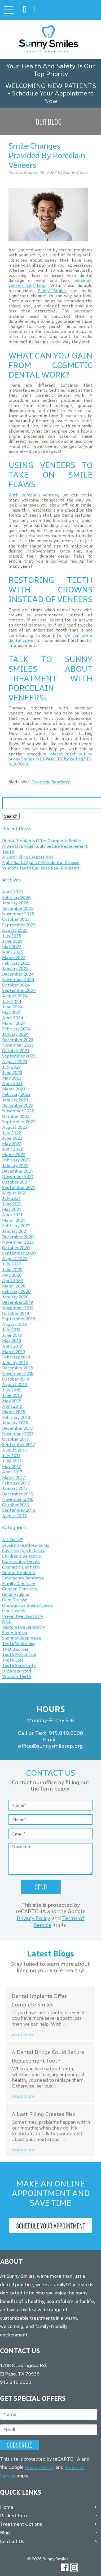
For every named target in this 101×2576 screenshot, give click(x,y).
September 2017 (18, 1444)
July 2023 (11, 1067)
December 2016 (17, 1493)
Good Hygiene (15, 1594)
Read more (23, 2035)
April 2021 (12, 1215)
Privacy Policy (33, 1918)
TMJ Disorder (15, 1649)
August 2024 (15, 995)
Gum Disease (14, 1600)
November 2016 (17, 1499)
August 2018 (14, 1384)
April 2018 (12, 1406)
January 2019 (15, 1362)
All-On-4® (12, 1539)
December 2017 (17, 1428)
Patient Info (13, 2516)
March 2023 (13, 1089)
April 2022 (12, 1149)
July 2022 (11, 1132)
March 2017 (13, 1477)
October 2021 (15, 1182)
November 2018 (18, 1373)
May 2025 (11, 946)
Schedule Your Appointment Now (53, 97)
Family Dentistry (18, 1583)
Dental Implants (18, 1572)
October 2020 (16, 1247)
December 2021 (17, 1171)
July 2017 (11, 1455)
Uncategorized (16, 1671)
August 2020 (15, 1258)
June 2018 (12, 1395)
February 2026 (16, 897)
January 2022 (15, 1165)
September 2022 (19, 1121)
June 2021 (12, 1203)
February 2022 (16, 1160)
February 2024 (16, 1028)
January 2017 (15, 1488)
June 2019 (12, 1335)
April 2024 (12, 1018)
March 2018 (13, 1411)
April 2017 (12, 1472)
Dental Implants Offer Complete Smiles (42, 840)
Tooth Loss (13, 1660)
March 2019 (13, 1351)
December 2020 (18, 1236)
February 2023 (16, 1094)
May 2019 (11, 1340)
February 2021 (16, 1225)
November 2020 (18, 1242)
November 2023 (18, 1045)
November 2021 (17, 1176)
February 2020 (16, 1291)
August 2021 (14, 1192)
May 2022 (11, 1143)
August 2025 (14, 930)
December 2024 (18, 974)
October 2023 (15, 1050)
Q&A (6, 1621)
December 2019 (17, 1302)
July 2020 (11, 1264)
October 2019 (15, 1313)
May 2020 (12, 1275)
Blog (5, 2533)
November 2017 (17, 1433)
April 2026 (12, 891)
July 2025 (11, 935)
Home (6, 2507)
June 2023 (12, 1072)
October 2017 (15, 1439)
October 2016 (15, 1504)
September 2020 (19, 1253)
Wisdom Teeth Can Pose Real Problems (41, 868)
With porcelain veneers (33, 494)
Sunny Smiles (52, 290)
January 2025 (15, 968)
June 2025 (12, 941)
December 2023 (17, 1039)
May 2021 (11, 1209)
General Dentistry (19, 1589)
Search (10, 816)
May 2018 (11, 1400)
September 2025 (19, 924)
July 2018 (11, 1389)
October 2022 (15, 1116)
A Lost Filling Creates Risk (28, 857)
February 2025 (16, 963)
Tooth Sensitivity (19, 1665)
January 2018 (15, 1422)
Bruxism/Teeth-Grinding (25, 1545)
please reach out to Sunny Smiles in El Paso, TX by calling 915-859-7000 (50, 759)
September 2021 (18, 1187)
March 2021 (13, 1220)
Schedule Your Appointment (50, 2225)
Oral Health (13, 1610)
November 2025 (18, 914)
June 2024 (12, 1007)
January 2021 (15, 1231)
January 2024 (15, 1034)
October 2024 (16, 985)
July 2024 (11, 1001)
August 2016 (14, 1515)
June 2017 (12, 1461)
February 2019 (16, 1357)
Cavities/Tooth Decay (23, 1550)
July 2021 (11, 1198)
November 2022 (18, 1111)
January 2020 (15, 1296)
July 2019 (11, 1329)
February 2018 (16, 1417)
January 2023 (15, 1099)
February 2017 (16, 1483)
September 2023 (18, 1056)
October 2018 (15, 1379)
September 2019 (18, 1319)
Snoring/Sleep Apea (21, 1638)
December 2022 (17, 1105)
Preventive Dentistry (22, 1616)
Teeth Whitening (19, 1643)
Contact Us (12, 2541)
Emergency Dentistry (23, 1577)
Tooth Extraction (19, 1654)
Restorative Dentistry (23, 1627)
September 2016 (18, 1510)
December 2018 (17, 1368)
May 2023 (11, 1078)
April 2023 (12, 1083)
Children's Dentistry (21, 1556)
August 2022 (14, 1127)
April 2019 (12, 1346)
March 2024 (14, 1023)
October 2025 (15, 919)
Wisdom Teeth (16, 1676)
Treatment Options (21, 2524)
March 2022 (13, 1154)
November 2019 (17, 1307)
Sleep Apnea (14, 1632)
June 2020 (12, 1269)
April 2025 (12, 952)
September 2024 (19, 990)
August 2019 (14, 1324)
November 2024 (18, 979)
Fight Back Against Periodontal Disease (41, 862)
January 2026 (15, 903)
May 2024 (12, 1012)
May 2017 (11, 1466)
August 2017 (14, 1450)
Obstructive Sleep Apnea (27, 1605)
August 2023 (14, 1061)
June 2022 (12, 1138)
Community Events (21, 1561)
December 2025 (17, 908)
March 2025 (13, 957)
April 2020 (12, 1280)
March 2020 (14, 1286)
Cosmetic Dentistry (51, 781)
